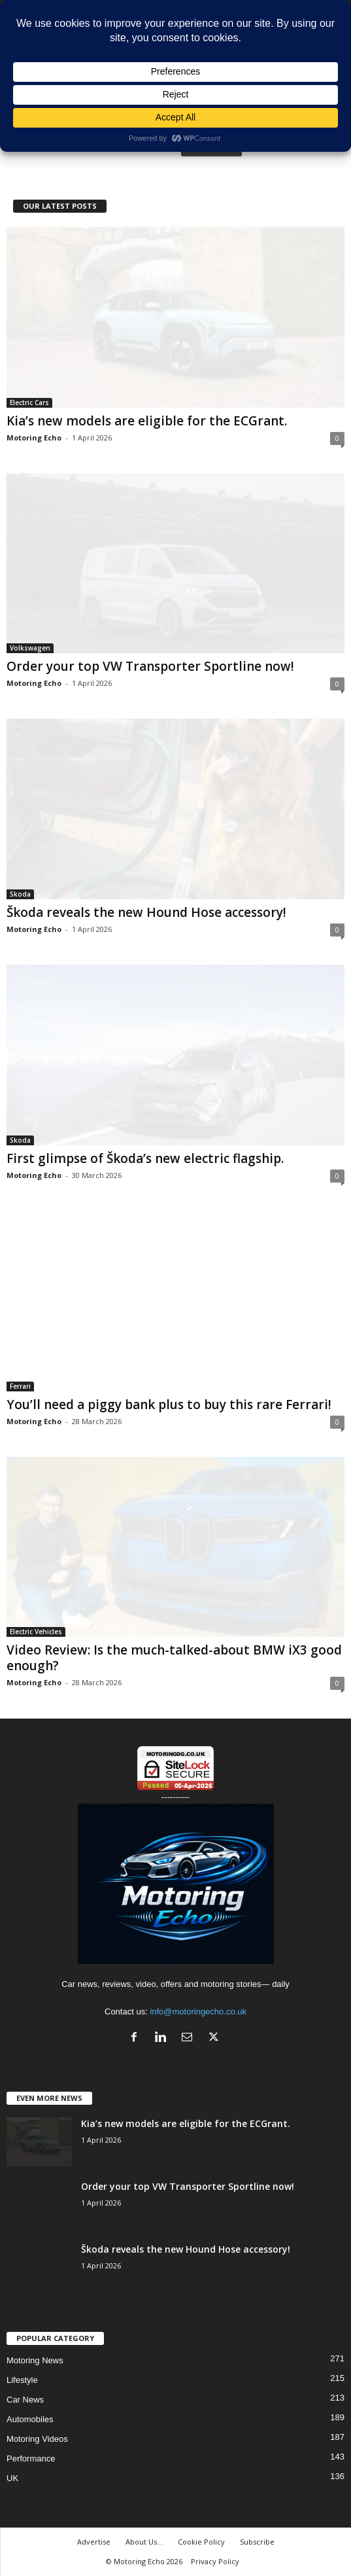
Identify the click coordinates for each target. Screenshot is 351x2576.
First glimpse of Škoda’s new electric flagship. (145, 1158)
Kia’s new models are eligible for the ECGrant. (147, 420)
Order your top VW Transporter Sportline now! (150, 666)
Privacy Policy (215, 2561)
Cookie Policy (201, 2542)
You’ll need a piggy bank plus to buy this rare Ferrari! (169, 1404)
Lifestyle (22, 2380)
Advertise (93, 2542)
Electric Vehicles (36, 1631)
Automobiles (30, 2419)
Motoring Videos (37, 2439)
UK (12, 2478)
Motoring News (35, 2360)
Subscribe (257, 2542)
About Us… (144, 2542)
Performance (31, 2458)
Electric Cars (29, 402)
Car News (25, 2400)
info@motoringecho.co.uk (198, 2011)
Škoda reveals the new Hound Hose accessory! (146, 912)
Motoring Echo (34, 437)
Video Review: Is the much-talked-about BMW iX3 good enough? (174, 1657)
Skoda (20, 894)
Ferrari (20, 1386)
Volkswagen (30, 648)
